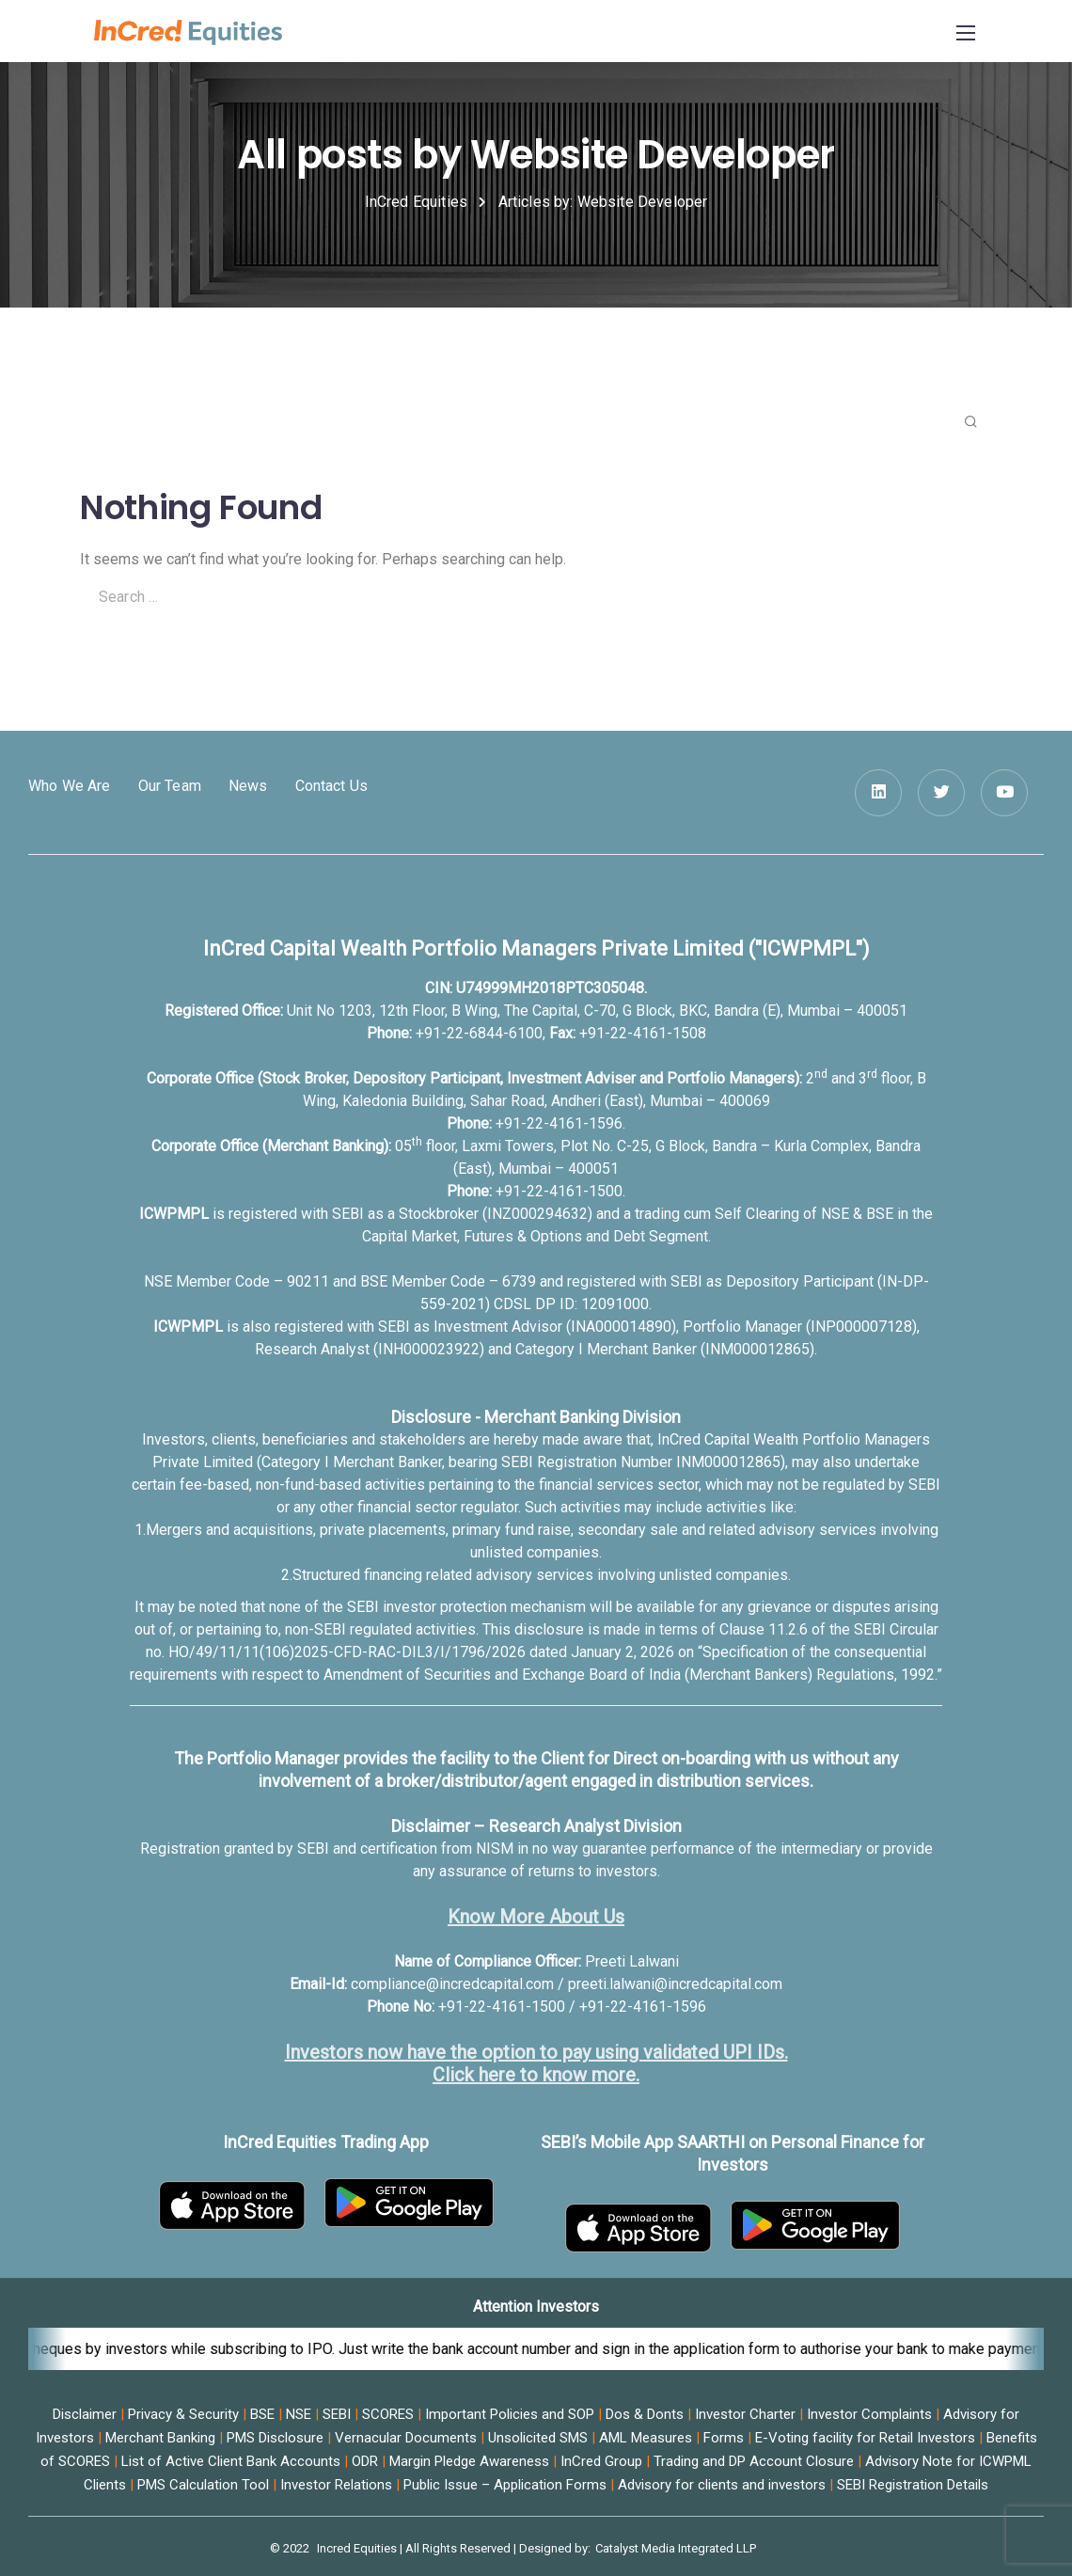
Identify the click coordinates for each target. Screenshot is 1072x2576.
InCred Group (601, 2461)
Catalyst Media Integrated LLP (675, 2548)
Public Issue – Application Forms (505, 2484)
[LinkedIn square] (878, 792)
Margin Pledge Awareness (469, 2461)
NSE (298, 2414)
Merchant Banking (160, 2437)
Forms (723, 2437)
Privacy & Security (183, 2414)
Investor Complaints (869, 2414)
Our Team (169, 786)
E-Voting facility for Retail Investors (865, 2437)
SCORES (388, 2414)
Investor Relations (336, 2484)
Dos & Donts (645, 2414)
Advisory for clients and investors (722, 2484)
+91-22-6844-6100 (479, 1033)
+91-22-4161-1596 (559, 1123)
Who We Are (69, 786)
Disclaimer (85, 2414)
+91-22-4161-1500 (559, 1191)
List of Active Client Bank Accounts (230, 2461)
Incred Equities (357, 2548)
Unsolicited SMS (538, 2437)
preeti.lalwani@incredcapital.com (675, 1984)
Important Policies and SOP (509, 2414)
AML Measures (645, 2437)
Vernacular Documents (406, 2437)
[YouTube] (1004, 792)
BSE (262, 2414)
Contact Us (332, 786)
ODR (365, 2461)
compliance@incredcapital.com (452, 1984)
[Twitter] (941, 792)
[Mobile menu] (966, 33)
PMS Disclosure (275, 2437)
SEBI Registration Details (912, 2484)
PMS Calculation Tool (203, 2484)
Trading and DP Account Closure (754, 2461)
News (248, 786)
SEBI (337, 2414)
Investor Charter (745, 2414)
